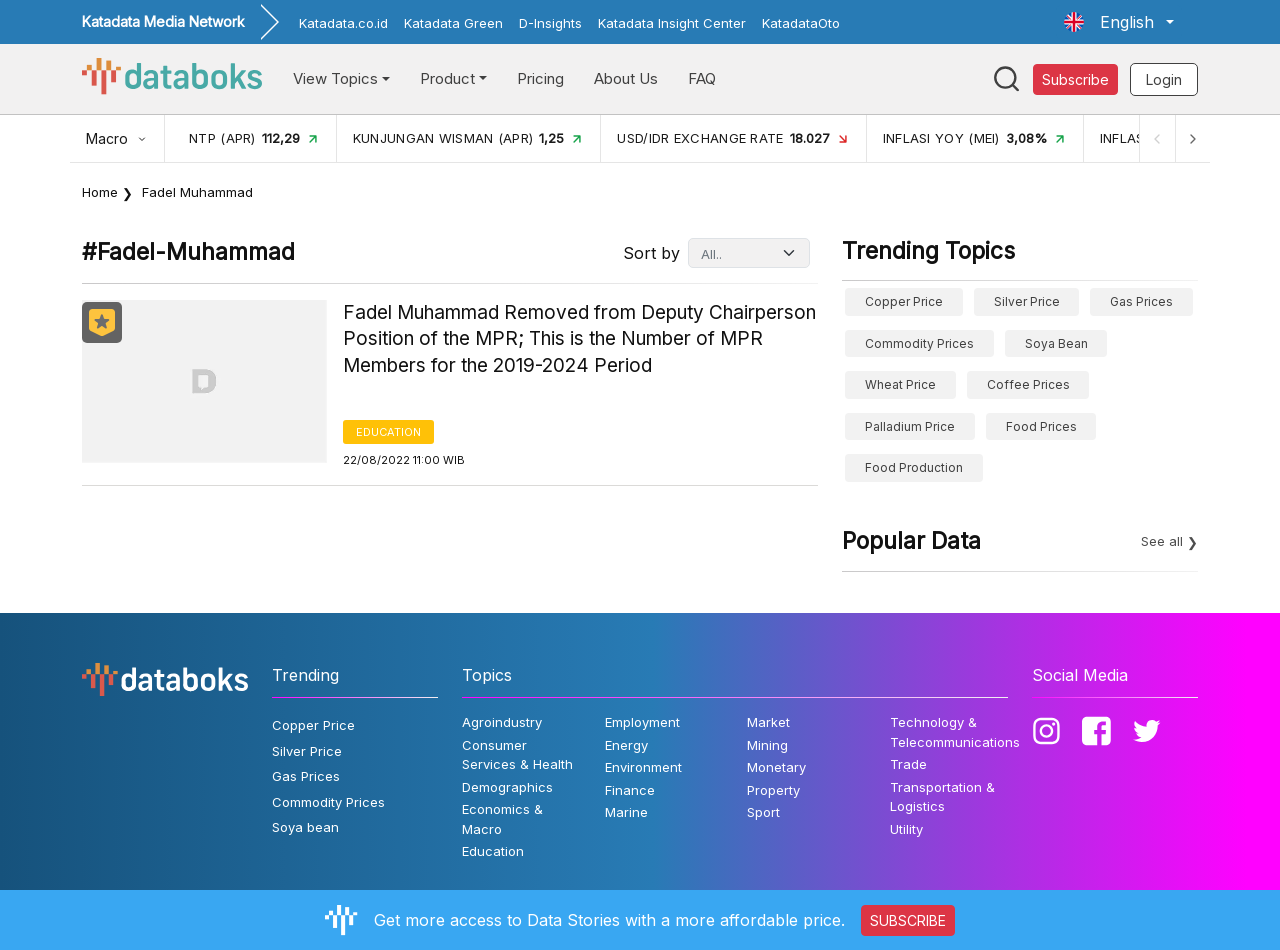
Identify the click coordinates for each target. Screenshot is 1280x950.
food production (914, 467)
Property (773, 790)
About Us (626, 78)
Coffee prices (1028, 384)
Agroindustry (502, 722)
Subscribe (1075, 79)
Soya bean (1056, 343)
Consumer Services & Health (517, 755)
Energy (626, 745)
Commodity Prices (919, 343)
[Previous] (1156, 138)
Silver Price (1027, 301)
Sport (763, 812)
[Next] (1192, 138)
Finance (630, 790)
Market (768, 722)
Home (100, 192)
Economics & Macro (502, 819)
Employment (642, 722)
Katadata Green (453, 23)
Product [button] (447, 78)
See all (1162, 541)
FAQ (702, 78)
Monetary (776, 767)
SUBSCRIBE (908, 920)
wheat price (900, 384)
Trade (908, 764)
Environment (643, 767)
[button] (1119, 22)
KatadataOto (801, 23)
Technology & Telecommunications (955, 732)
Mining (767, 745)
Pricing (540, 78)
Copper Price (904, 301)
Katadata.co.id (343, 23)
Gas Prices (1141, 301)
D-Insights (550, 23)
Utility (906, 829)
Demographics (507, 787)
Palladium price (910, 426)
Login (1164, 79)
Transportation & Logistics (942, 797)
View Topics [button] (335, 78)
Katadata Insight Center (672, 23)
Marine (626, 812)
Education (388, 432)
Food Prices (1041, 426)
